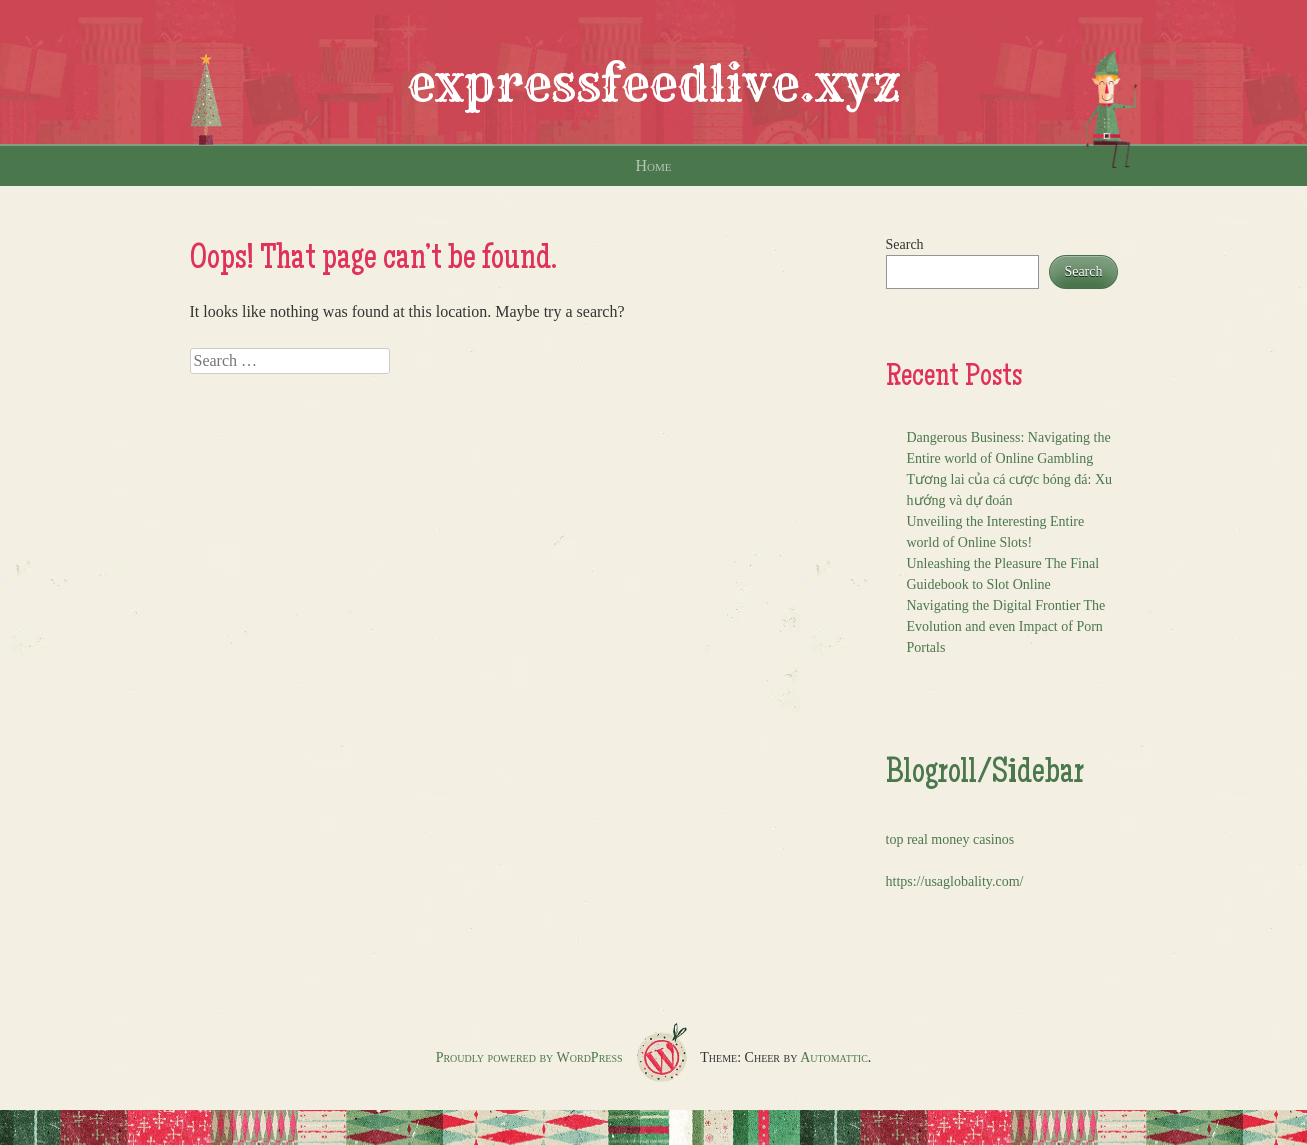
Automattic (834, 1057)
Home (654, 165)
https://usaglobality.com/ (955, 881)
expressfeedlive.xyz (654, 84)
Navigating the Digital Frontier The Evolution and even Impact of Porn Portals (1006, 626)
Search (905, 244)
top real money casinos (950, 839)
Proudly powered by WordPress (529, 1057)
